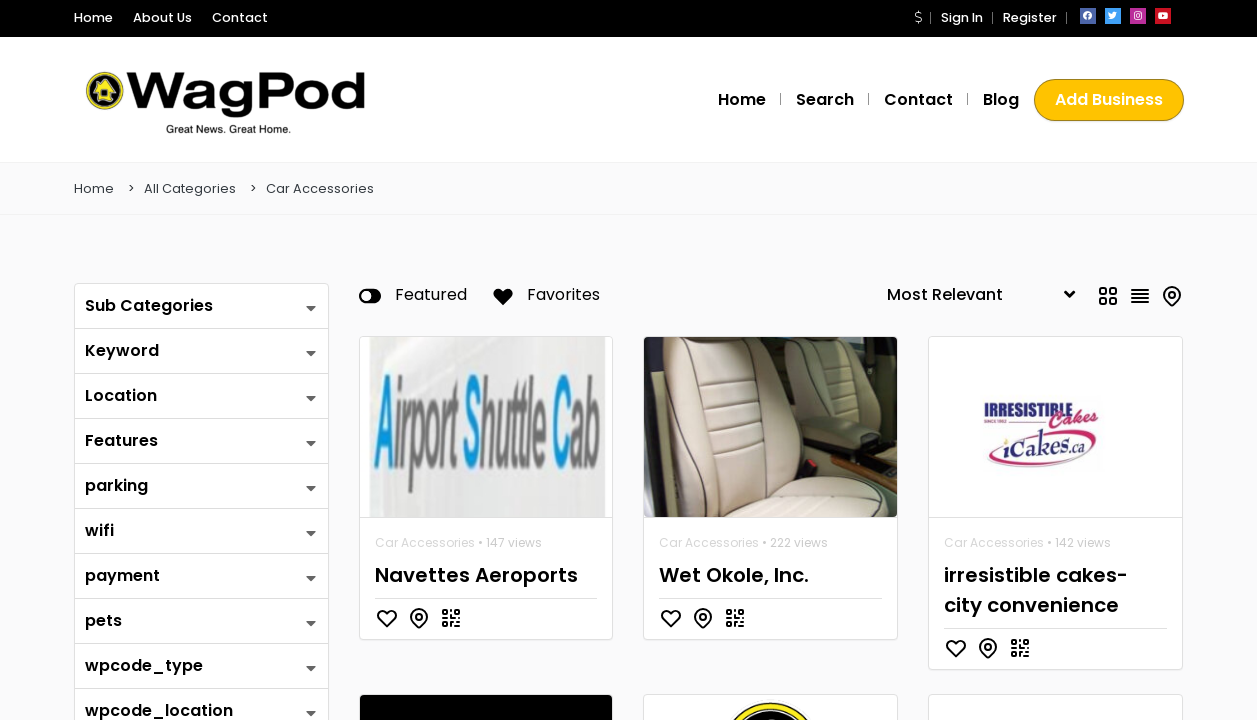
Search (837, 99)
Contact (222, 17)
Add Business (1109, 99)
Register (1031, 17)
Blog (1002, 99)
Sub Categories (143, 305)
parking (114, 485)
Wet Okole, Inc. (730, 575)
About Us (154, 17)
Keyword (119, 350)
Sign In (967, 17)
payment (118, 575)
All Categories (190, 188)
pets (101, 620)
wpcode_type (135, 665)
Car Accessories (320, 188)
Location (118, 395)
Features (118, 440)
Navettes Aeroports (467, 575)
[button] (925, 17)
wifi (98, 530)
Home (91, 17)
